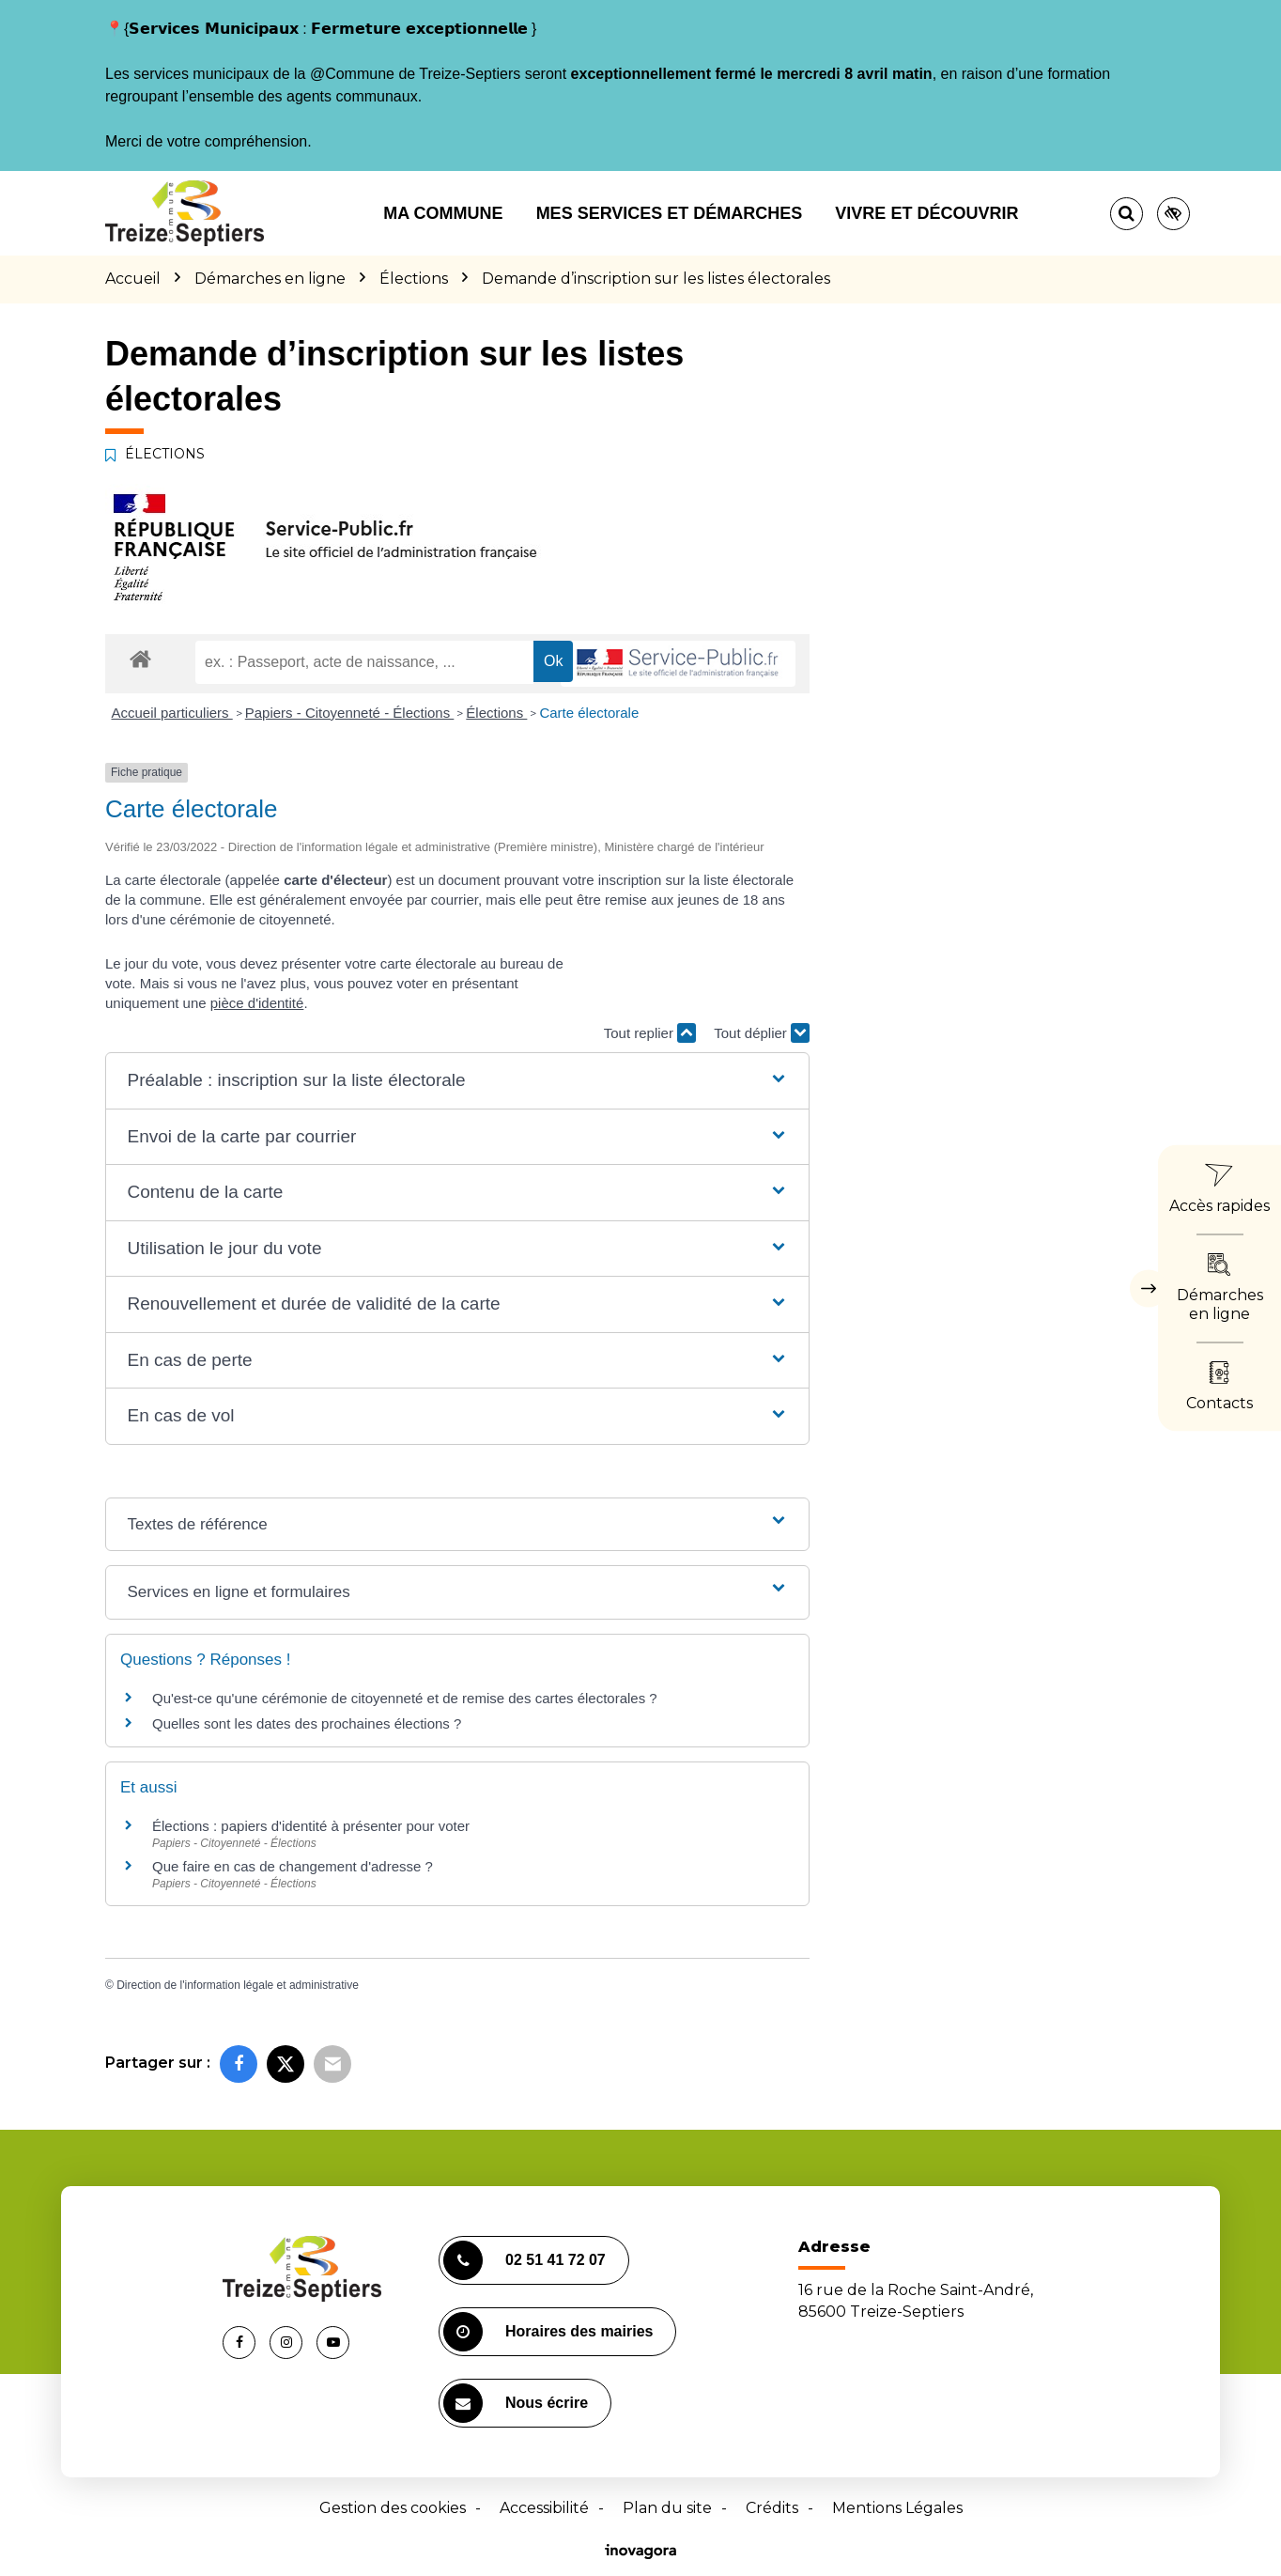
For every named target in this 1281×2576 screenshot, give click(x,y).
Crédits (772, 2508)
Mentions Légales (897, 2508)
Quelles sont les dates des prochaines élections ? (306, 1723)
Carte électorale (589, 713)
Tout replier (650, 1033)
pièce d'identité (257, 1003)
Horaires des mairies (548, 2331)
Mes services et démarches (669, 213)
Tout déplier (762, 1033)
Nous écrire (515, 2403)
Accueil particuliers (172, 713)
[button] (457, 1081)
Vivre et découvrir (926, 213)
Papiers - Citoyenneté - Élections (350, 713)
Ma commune (442, 213)
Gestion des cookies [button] (392, 2508)
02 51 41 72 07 (524, 2260)
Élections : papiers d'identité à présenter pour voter (311, 1826)
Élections (496, 713)
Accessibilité (544, 2508)
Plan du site (667, 2508)
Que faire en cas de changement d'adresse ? (292, 1866)
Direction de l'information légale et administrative (237, 1985)
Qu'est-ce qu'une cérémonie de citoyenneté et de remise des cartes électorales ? (404, 1698)
